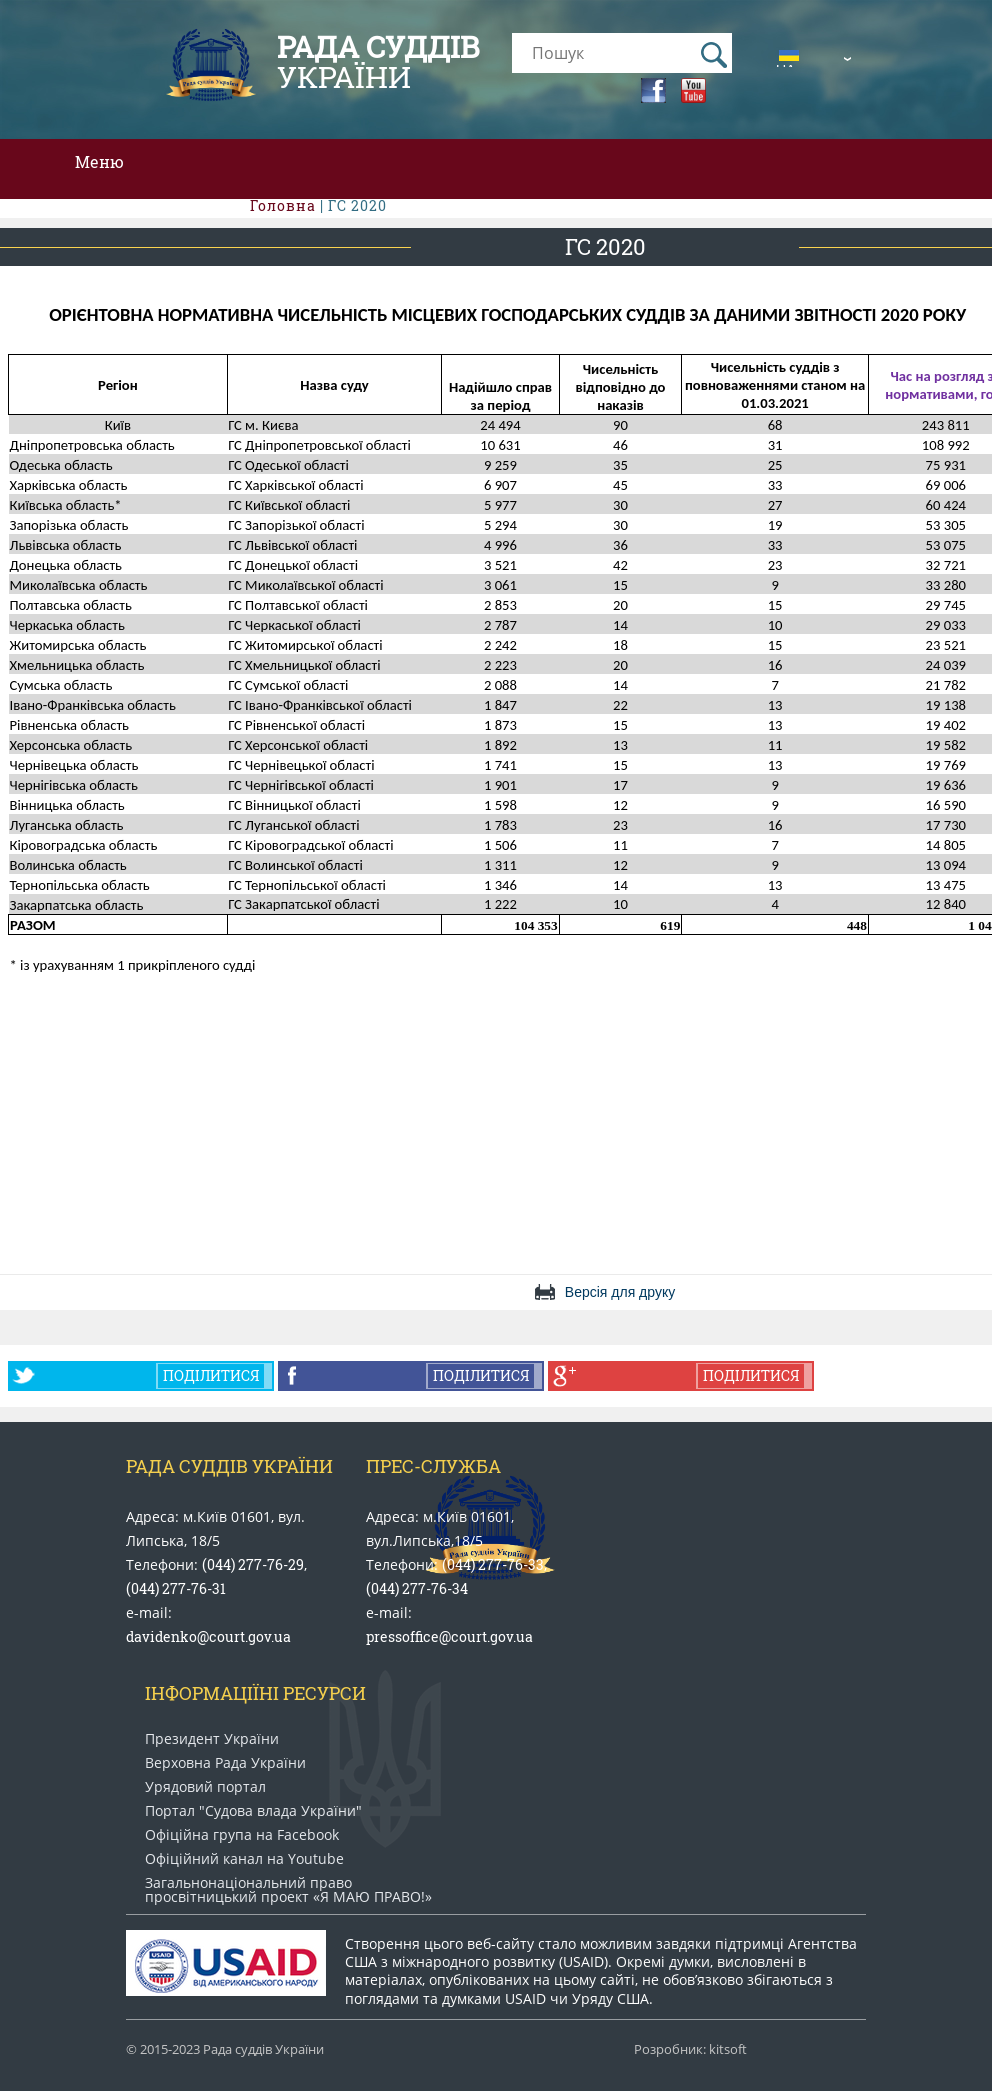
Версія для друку (620, 1292)
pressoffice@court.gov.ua (449, 1636)
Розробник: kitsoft (690, 2049)
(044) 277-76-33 (493, 1564)
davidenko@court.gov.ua (208, 1636)
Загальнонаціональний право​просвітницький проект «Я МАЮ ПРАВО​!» (288, 1890)
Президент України (212, 1739)
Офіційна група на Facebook (242, 1835)
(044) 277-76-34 (417, 1588)
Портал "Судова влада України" (253, 1811)
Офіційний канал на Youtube (244, 1859)
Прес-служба (433, 1466)
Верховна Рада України (225, 1763)
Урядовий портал (205, 1787)
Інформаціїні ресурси (255, 1693)
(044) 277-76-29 (253, 1564)
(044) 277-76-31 (176, 1588)
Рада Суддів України (229, 1466)
